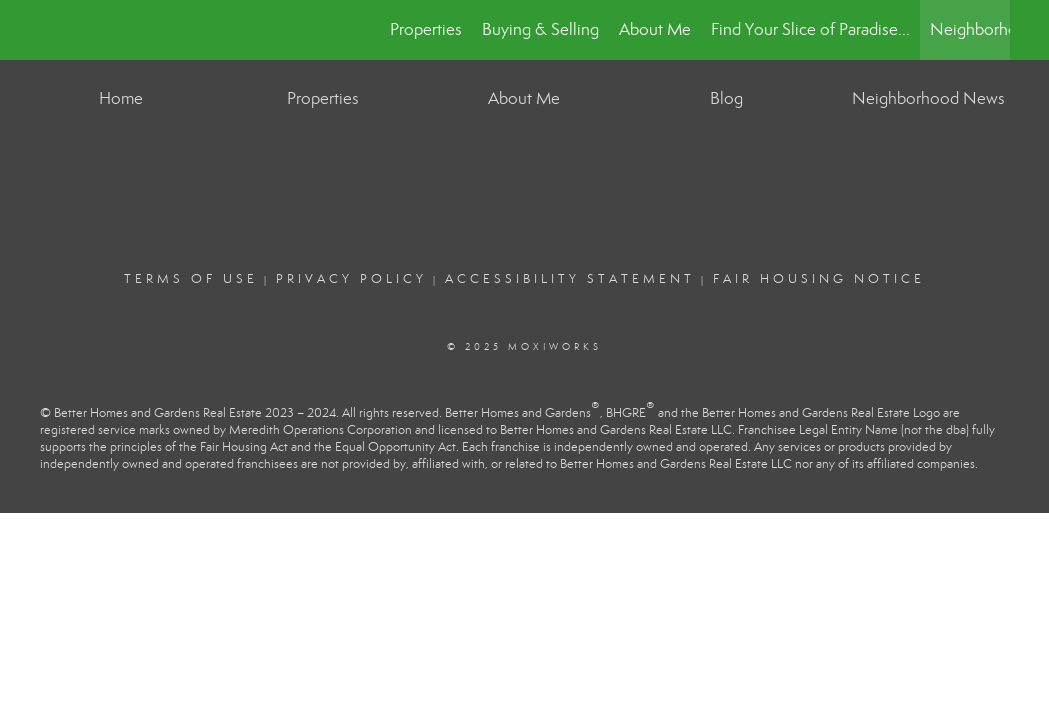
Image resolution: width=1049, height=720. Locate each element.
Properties (426, 29)
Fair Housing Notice (819, 279)
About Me (655, 29)
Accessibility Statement (570, 279)
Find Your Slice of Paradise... (810, 29)
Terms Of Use (191, 279)
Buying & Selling (540, 29)
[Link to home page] (50, 30)
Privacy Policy (351, 279)
